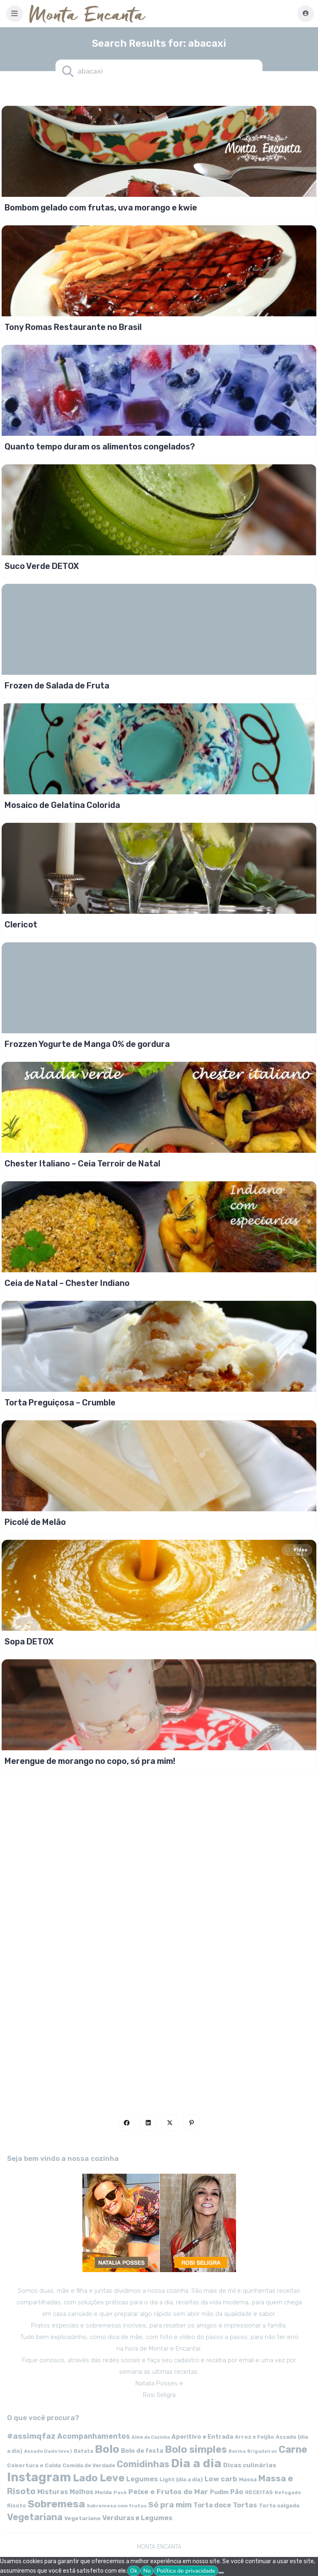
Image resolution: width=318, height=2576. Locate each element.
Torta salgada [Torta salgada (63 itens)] (279, 2505)
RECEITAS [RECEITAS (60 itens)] (259, 2492)
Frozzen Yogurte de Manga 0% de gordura (87, 1044)
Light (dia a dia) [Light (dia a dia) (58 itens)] (181, 2479)
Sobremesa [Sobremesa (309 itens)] (56, 2504)
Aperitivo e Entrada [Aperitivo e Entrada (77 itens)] (202, 2436)
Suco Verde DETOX (42, 566)
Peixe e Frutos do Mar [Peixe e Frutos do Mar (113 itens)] (168, 2491)
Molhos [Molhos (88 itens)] (81, 2492)
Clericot (21, 925)
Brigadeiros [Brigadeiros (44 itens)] (262, 2451)
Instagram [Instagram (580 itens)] (39, 2477)
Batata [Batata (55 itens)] (83, 2451)
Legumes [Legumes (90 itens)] (142, 2479)
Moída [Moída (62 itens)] (103, 2492)
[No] (221, 2573)
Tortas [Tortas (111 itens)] (245, 2505)
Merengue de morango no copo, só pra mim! (90, 1761)
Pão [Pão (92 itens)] (236, 2492)
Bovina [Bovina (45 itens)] (237, 2451)
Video (296, 1550)
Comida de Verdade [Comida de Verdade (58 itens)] (89, 2465)
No (147, 2571)
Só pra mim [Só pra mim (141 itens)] (170, 2504)
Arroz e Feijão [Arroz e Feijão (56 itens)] (254, 2437)
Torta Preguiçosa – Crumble (60, 1402)
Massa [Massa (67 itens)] (248, 2479)
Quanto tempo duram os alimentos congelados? (100, 447)
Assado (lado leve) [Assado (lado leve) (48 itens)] (48, 2451)
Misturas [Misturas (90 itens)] (52, 2492)
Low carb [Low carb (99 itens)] (221, 2479)
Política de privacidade (186, 2571)
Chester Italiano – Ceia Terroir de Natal (82, 1164)
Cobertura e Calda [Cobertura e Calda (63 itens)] (34, 2465)
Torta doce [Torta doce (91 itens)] (212, 2505)
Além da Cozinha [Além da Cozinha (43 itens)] (151, 2437)
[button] (14, 13)
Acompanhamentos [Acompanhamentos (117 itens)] (93, 2436)
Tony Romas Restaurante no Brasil (73, 327)
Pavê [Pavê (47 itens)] (120, 2492)
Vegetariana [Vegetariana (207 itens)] (35, 2517)
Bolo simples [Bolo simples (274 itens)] (196, 2449)
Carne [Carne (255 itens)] (293, 2449)
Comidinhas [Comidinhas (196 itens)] (143, 2464)
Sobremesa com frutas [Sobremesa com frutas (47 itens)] (117, 2506)
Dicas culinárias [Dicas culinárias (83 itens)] (249, 2465)
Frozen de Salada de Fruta (57, 686)
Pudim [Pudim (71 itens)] (219, 2492)
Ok (133, 2571)
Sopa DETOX (29, 1641)
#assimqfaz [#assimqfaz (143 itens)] (31, 2436)
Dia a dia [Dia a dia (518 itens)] (196, 2463)
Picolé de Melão (35, 1522)
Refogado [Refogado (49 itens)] (288, 2492)
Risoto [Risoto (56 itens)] (16, 2505)
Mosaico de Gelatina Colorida (62, 805)
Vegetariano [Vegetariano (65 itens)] (82, 2518)
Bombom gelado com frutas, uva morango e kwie (101, 208)
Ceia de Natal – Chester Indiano (67, 1283)
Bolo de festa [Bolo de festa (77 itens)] (142, 2450)
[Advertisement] (159, 1838)
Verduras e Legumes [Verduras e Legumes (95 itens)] (137, 2518)
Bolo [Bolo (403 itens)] (107, 2449)
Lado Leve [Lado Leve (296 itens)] (99, 2478)
